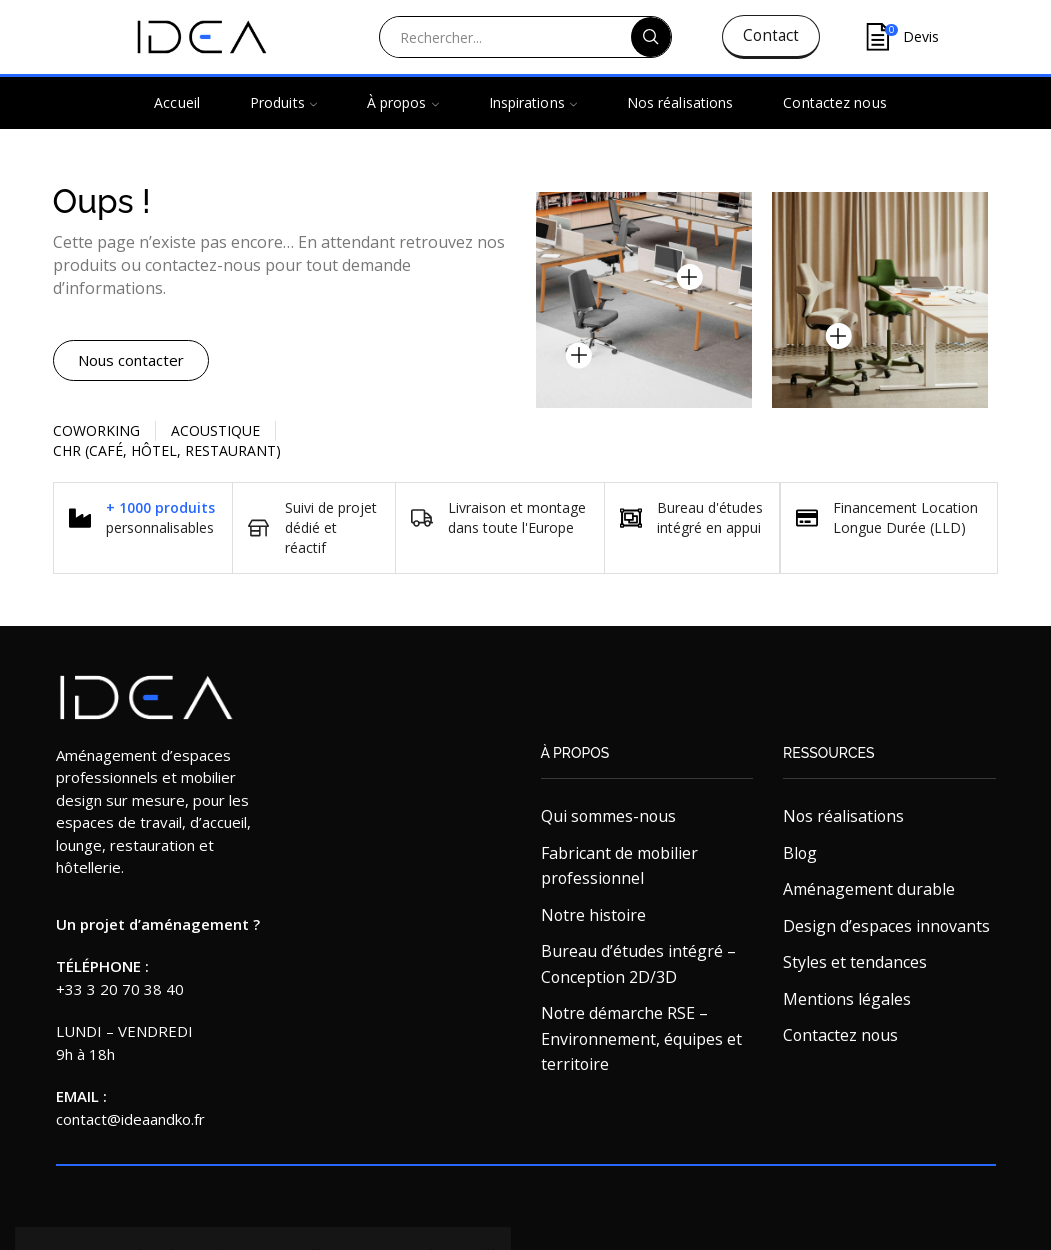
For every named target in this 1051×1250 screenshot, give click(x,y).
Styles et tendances (855, 962)
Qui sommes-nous (608, 816)
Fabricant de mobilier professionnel (619, 866)
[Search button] (651, 37)
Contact (771, 35)
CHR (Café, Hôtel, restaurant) (167, 450)
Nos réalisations (680, 102)
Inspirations (533, 102)
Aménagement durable (869, 889)
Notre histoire (593, 915)
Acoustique (215, 430)
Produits (283, 102)
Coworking (96, 430)
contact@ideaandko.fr (130, 1119)
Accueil (177, 102)
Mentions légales (847, 999)
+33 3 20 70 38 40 (120, 989)
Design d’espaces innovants (886, 926)
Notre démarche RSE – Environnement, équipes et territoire (641, 1038)
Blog (800, 853)
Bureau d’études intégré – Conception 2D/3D (638, 964)
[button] (131, 360)
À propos (403, 102)
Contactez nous (834, 102)
